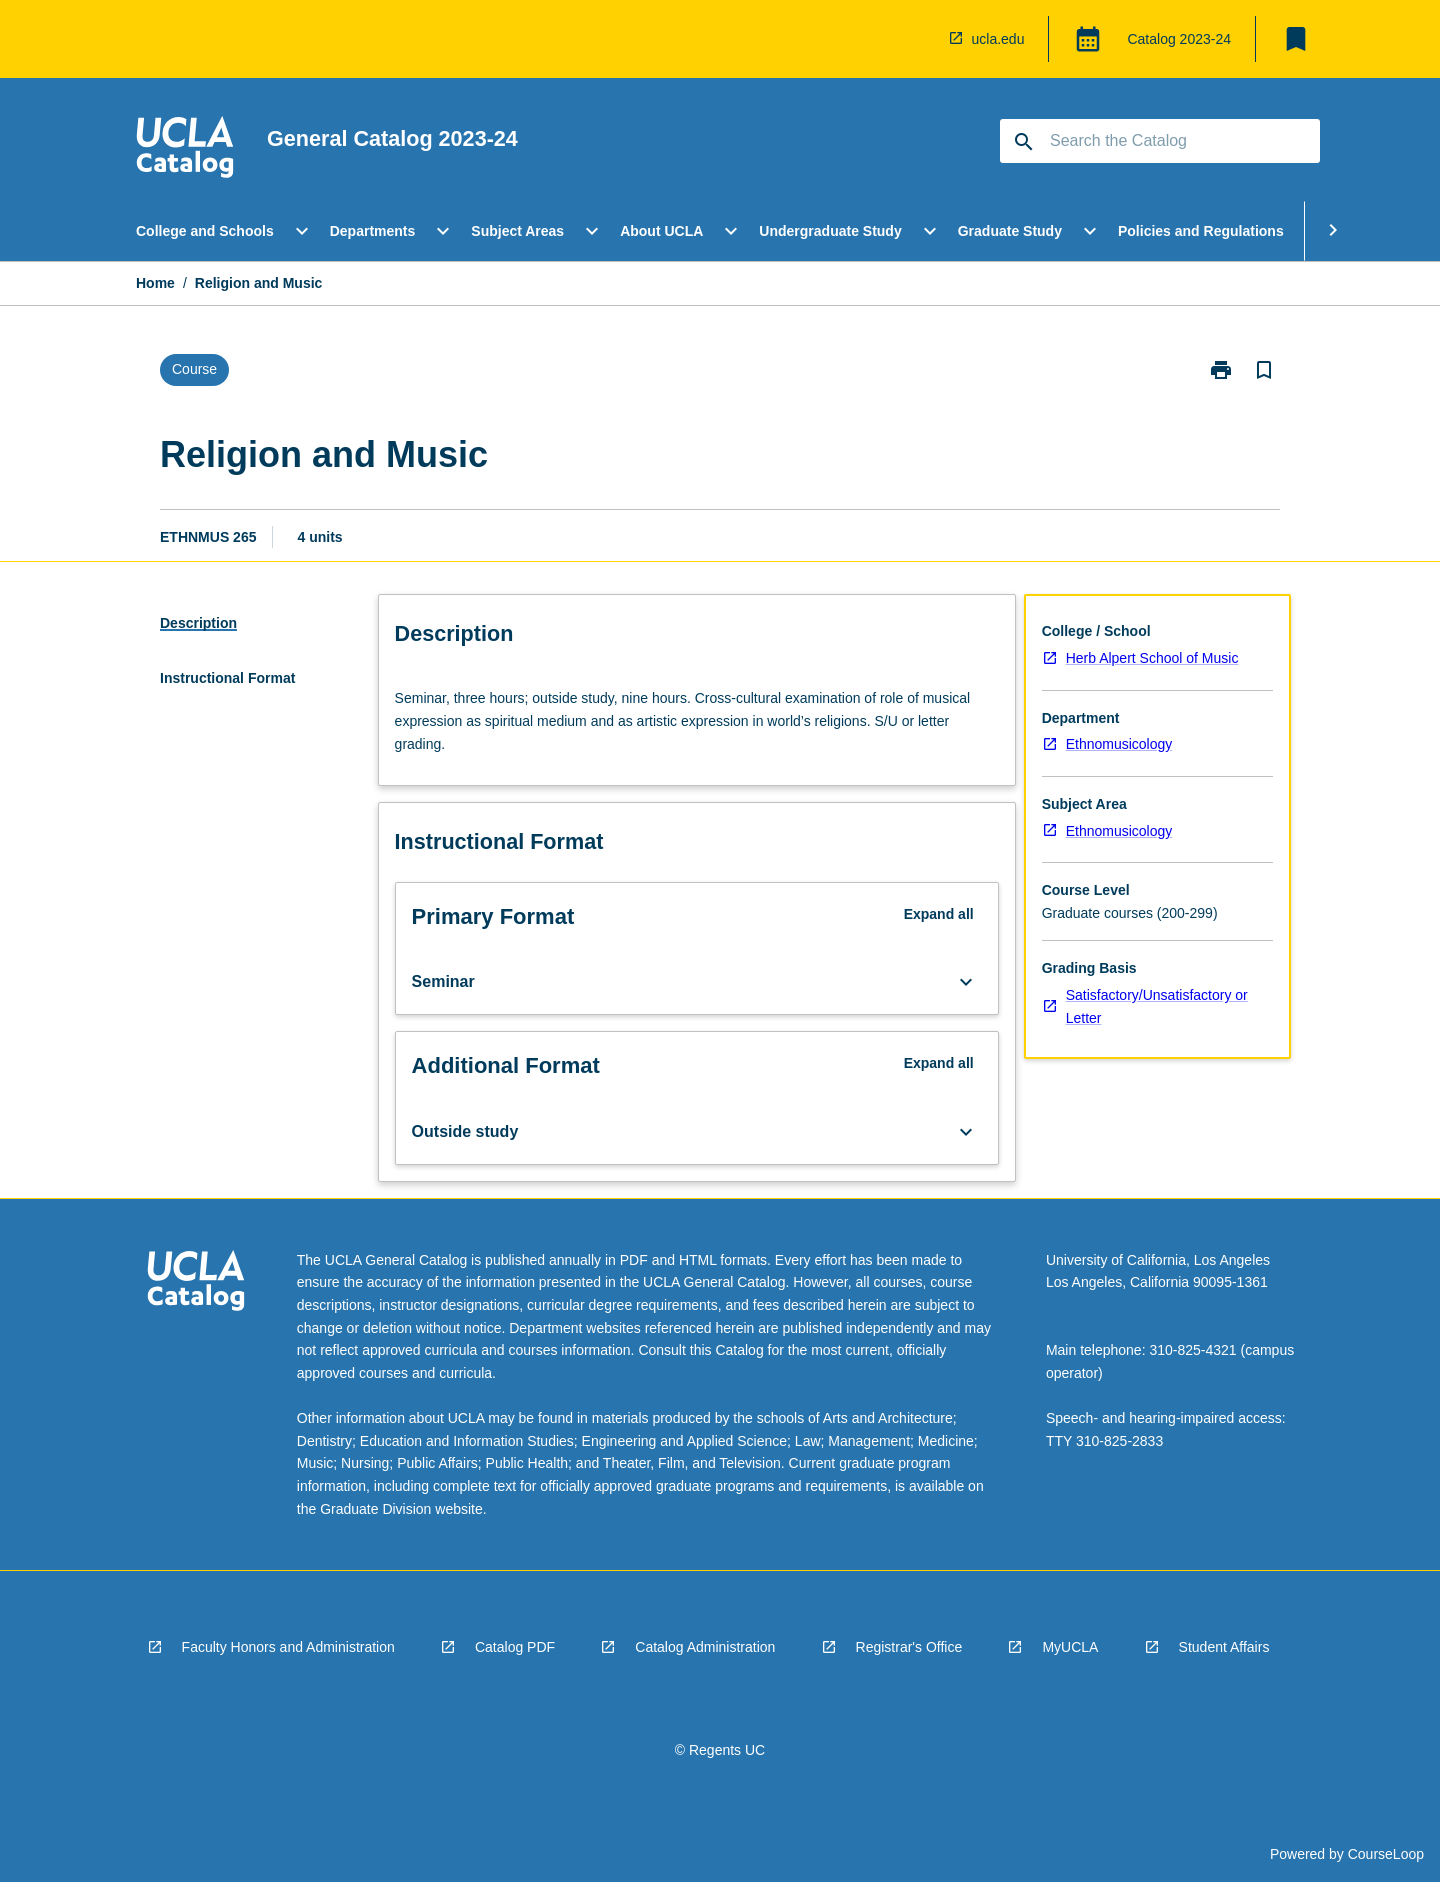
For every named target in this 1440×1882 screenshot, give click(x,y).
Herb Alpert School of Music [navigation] (1152, 658)
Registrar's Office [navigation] (909, 1647)
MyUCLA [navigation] (1070, 1647)
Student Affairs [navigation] (1224, 1647)
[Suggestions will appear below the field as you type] (1161, 141)
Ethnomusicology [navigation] (1119, 744)
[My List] (1296, 39)
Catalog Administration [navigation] (705, 1647)
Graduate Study (1010, 231)
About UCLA (661, 231)
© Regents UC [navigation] (720, 1750)
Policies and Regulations (1201, 231)
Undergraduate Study (830, 231)
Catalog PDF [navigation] (515, 1647)
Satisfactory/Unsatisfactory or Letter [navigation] (1157, 1006)
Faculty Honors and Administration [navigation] (288, 1647)
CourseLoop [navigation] (1386, 1854)
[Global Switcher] (1088, 39)
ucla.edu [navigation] (998, 39)
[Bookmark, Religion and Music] (1264, 370)
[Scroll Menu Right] (1333, 231)
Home (155, 283)
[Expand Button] (966, 982)
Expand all (939, 914)
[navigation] (185, 150)
